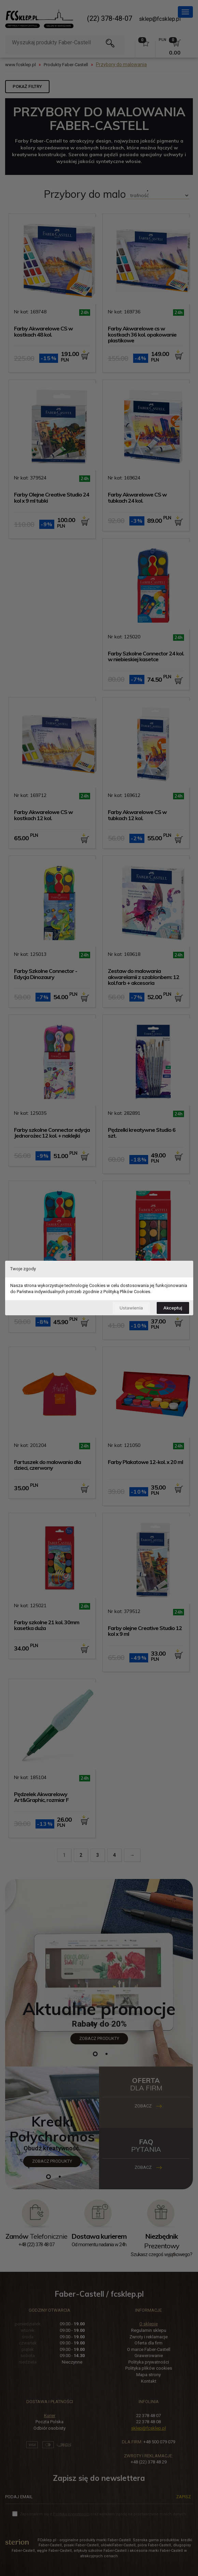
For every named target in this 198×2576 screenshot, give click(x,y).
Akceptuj (173, 1308)
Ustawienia (131, 1308)
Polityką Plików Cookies (126, 1291)
